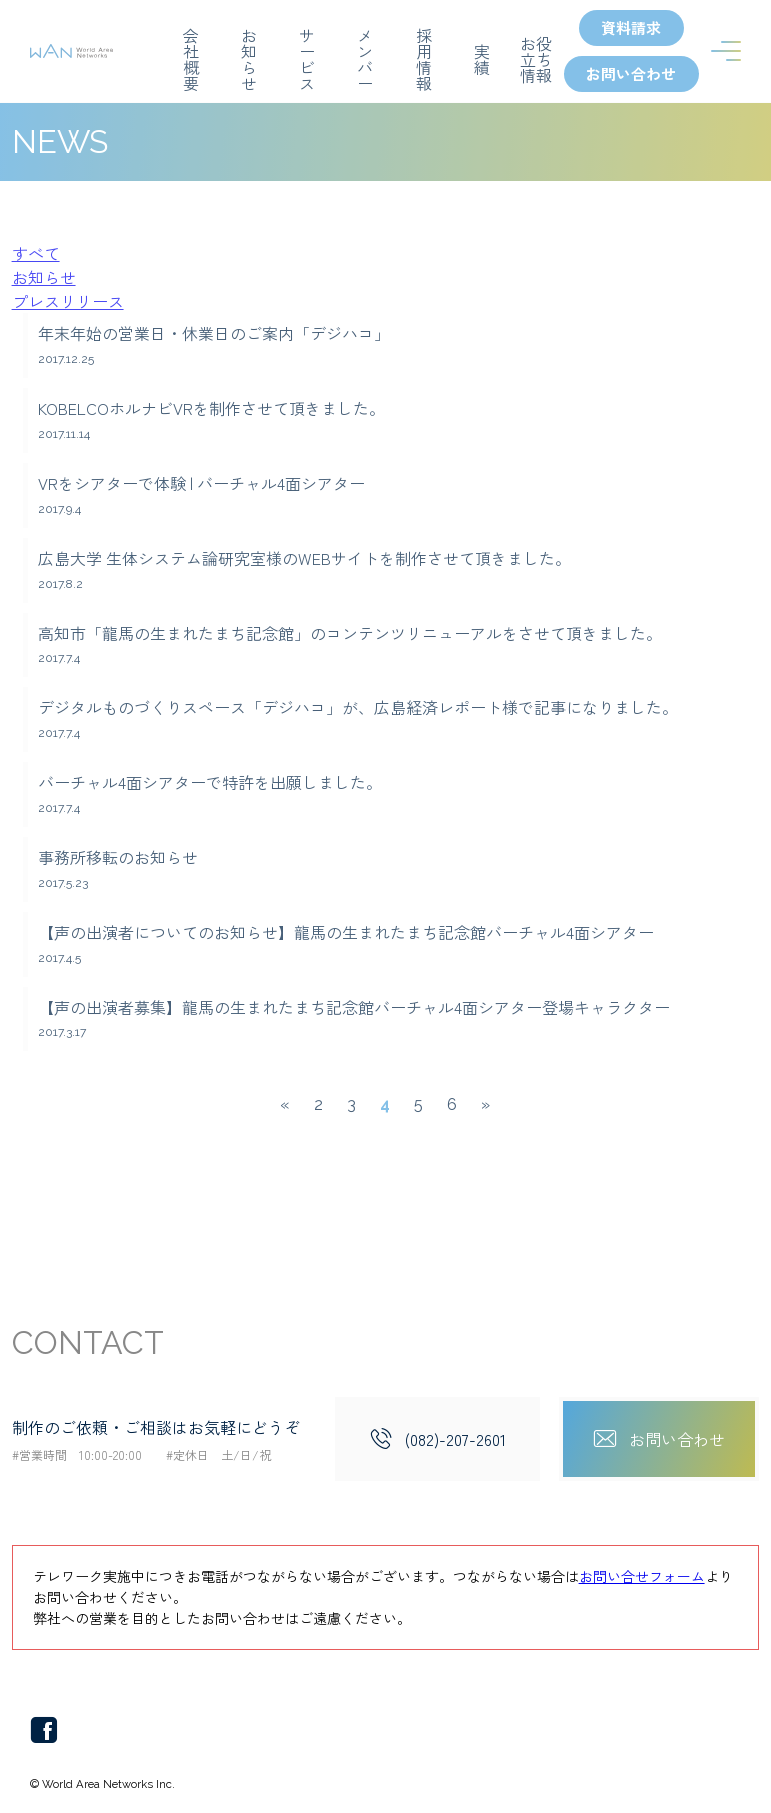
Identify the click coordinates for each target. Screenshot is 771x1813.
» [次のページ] (485, 1105)
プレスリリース (68, 302)
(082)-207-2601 (454, 1440)
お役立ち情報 (536, 58)
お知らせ (249, 58)
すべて (36, 254)
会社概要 (191, 58)
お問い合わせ (631, 74)
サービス (307, 58)
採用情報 (423, 58)
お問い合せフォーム (642, 1577)
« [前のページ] (285, 1105)
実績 (482, 58)
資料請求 (631, 28)
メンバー (365, 58)
